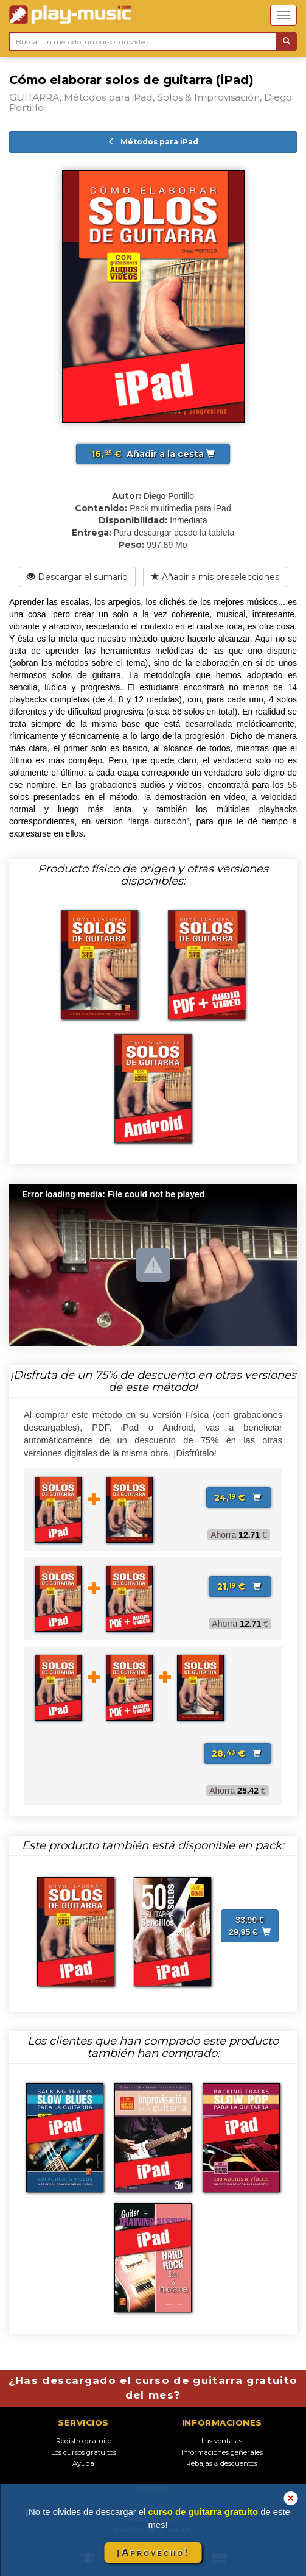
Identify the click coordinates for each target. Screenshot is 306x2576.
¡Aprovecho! (152, 2552)
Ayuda (83, 2463)
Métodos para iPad (153, 141)
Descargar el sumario (77, 576)
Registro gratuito (83, 2440)
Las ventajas (221, 2440)
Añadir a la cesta (153, 453)
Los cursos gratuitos (83, 2452)
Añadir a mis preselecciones (215, 576)
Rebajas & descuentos (221, 2463)
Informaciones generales (222, 2452)
